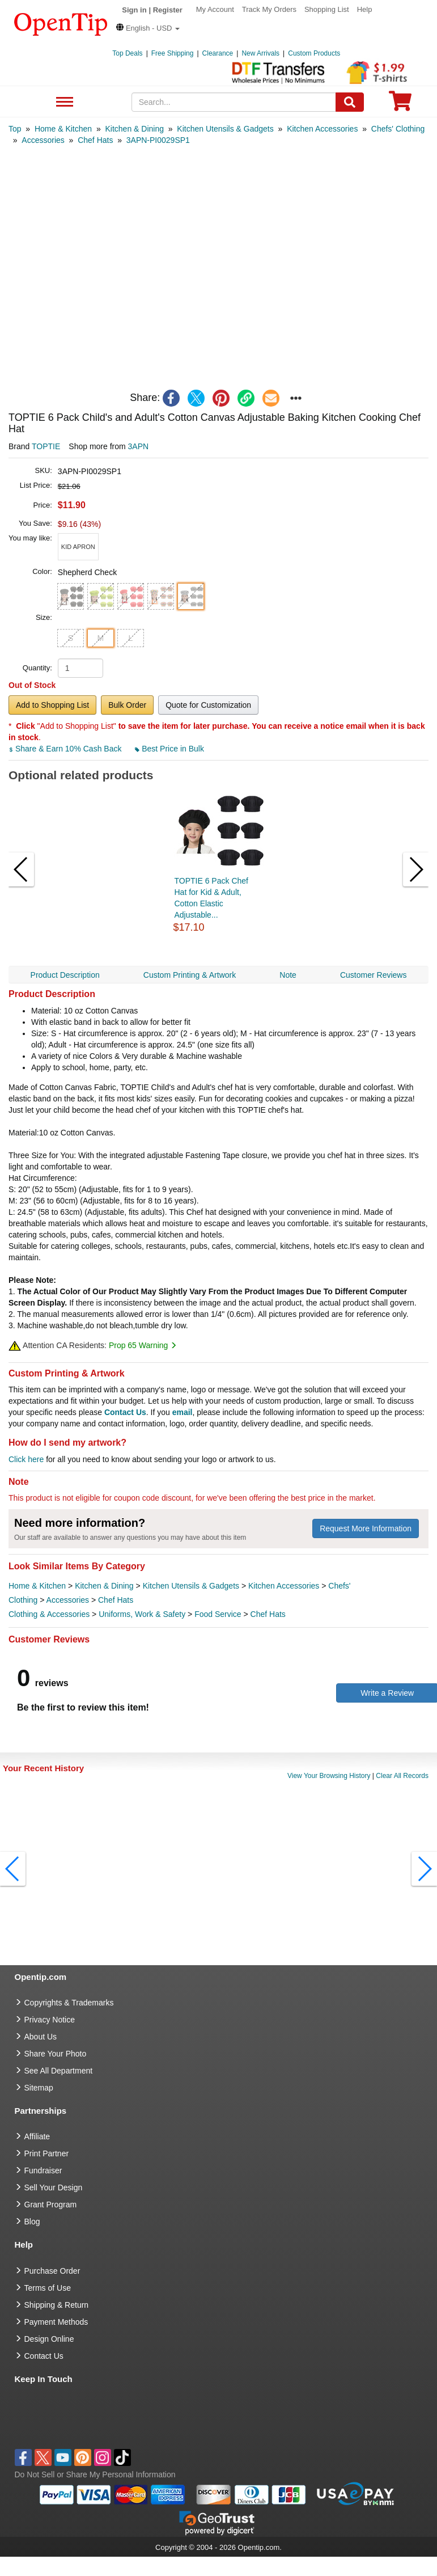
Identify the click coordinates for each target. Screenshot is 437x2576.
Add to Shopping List (52, 705)
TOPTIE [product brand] (46, 446)
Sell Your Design (53, 2187)
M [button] (100, 638)
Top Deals (127, 53)
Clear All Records (402, 1776)
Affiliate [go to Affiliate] (37, 2136)
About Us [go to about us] (40, 2036)
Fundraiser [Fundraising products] (43, 2170)
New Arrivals (260, 53)
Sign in (134, 10)
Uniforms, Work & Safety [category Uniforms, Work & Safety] (142, 1614)
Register (168, 10)
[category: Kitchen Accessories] (322, 128)
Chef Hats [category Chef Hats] (115, 1599)
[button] (148, 28)
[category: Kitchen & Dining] (134, 128)
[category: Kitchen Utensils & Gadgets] (225, 128)
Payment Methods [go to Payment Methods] (56, 2321)
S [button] (70, 638)
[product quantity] (80, 668)
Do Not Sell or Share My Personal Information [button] (95, 2474)
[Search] (350, 102)
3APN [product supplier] (138, 446)
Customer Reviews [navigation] (373, 974)
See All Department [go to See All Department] (58, 2070)
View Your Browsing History (329, 1776)
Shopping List (326, 9)
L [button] (130, 638)
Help (364, 9)
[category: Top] (15, 128)
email (182, 1412)
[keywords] (233, 102)
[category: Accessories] (43, 140)
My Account (215, 9)
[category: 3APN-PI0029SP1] (158, 140)
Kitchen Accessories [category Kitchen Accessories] (283, 1585)
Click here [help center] (26, 1459)
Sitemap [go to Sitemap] (38, 2087)
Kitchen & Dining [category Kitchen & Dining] (104, 1585)
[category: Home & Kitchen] (63, 128)
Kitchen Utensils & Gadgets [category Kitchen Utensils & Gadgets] (191, 1585)
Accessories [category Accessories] (67, 1599)
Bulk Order (127, 705)
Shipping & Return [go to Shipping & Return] (56, 2304)
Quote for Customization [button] (208, 705)
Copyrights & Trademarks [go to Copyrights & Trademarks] (69, 2002)
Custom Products (314, 53)
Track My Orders (269, 9)
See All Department (63, 102)
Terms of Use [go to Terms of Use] (47, 2287)
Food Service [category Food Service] (217, 1614)
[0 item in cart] (400, 105)
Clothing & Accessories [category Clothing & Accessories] (49, 1614)
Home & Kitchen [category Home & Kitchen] (37, 1585)
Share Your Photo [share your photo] (55, 2053)
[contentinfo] (61, 23)
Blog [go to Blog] (32, 2221)
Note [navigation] (287, 974)
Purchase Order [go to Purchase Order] (52, 2270)
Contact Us (125, 1412)
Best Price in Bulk (169, 748)
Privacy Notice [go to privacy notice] (49, 2019)
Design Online (49, 2338)
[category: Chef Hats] (95, 140)
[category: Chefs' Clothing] (398, 128)
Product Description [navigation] (65, 974)
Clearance (218, 53)
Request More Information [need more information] (365, 1528)
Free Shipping (172, 53)
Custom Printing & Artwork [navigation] (189, 974)
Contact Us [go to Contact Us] (43, 2355)
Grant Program (50, 2204)
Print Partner (46, 2153)
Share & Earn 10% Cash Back (66, 748)
